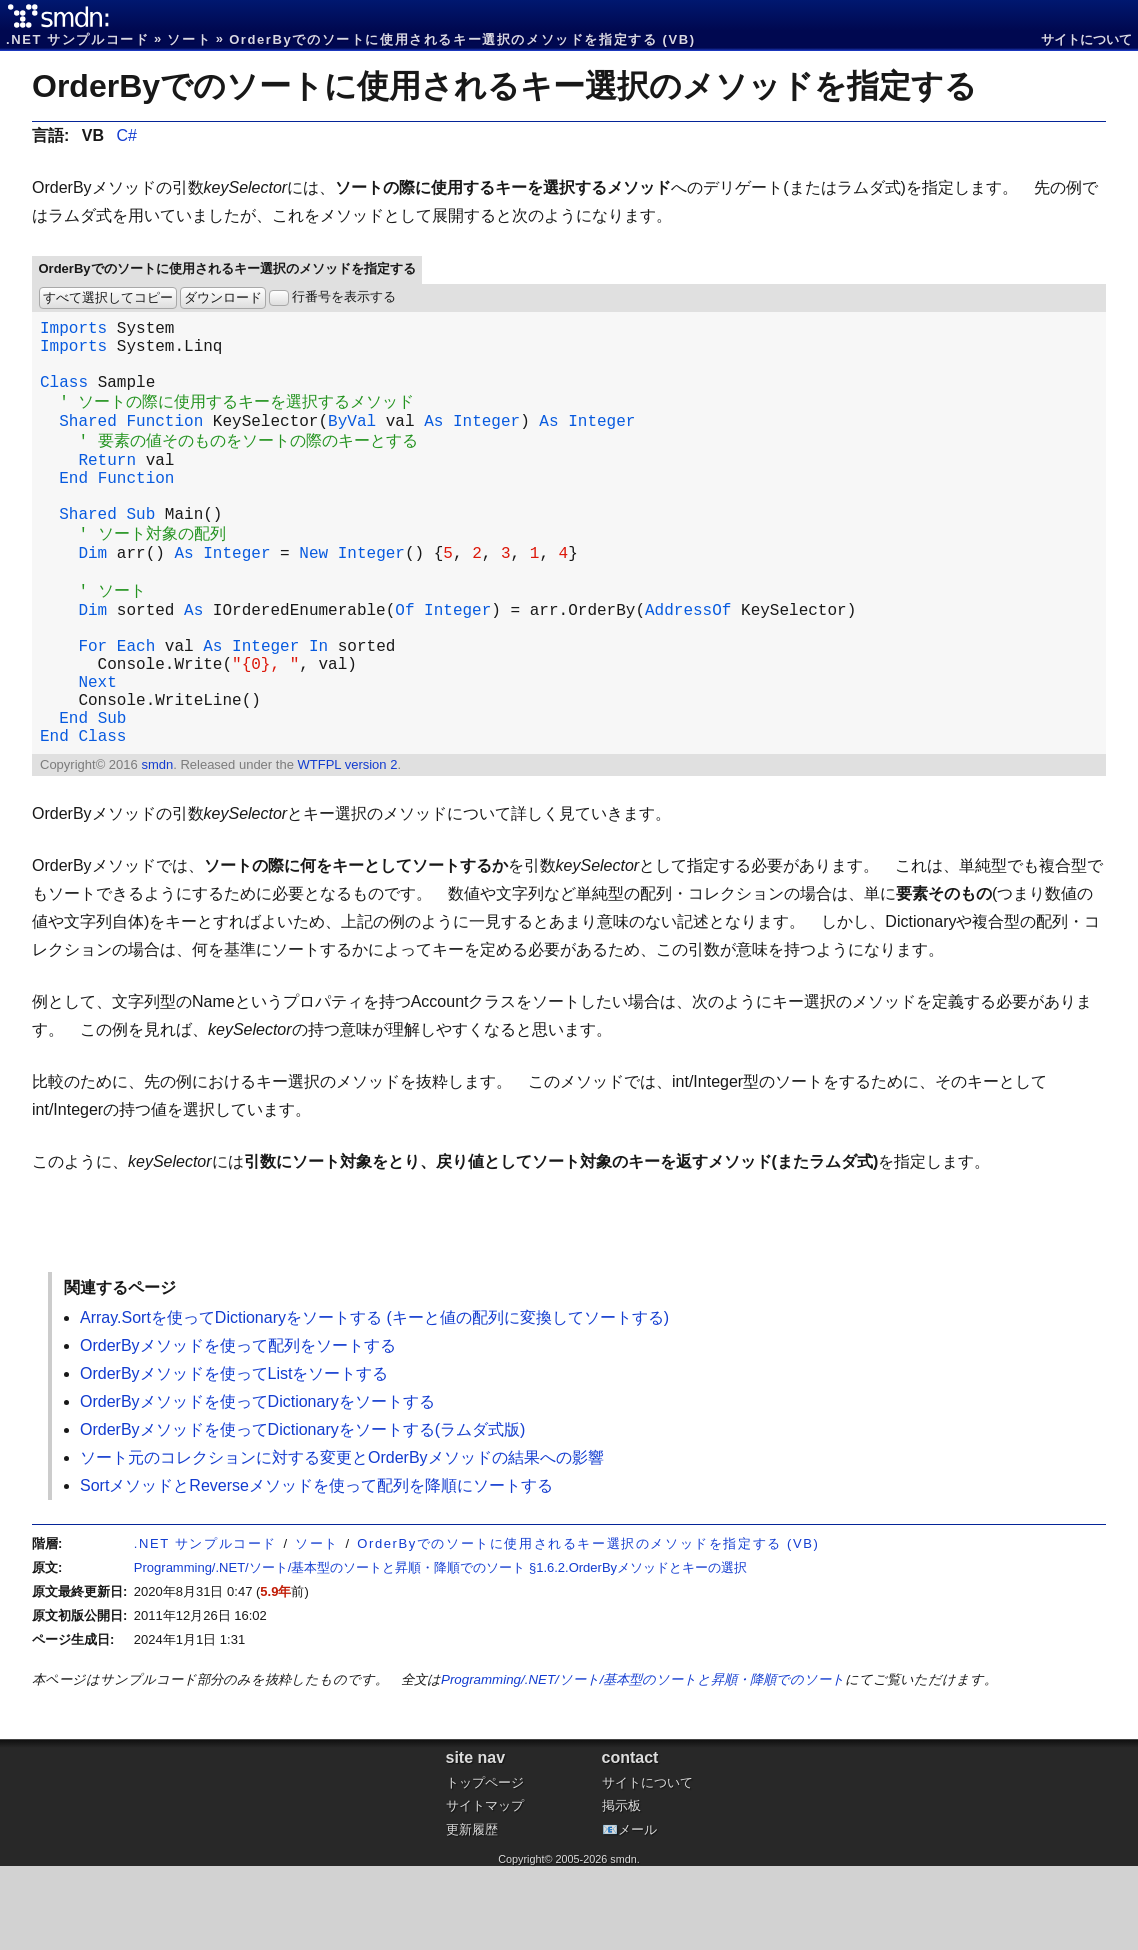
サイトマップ (485, 1889)
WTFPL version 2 (347, 848)
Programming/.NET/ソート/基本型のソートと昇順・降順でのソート (643, 1763)
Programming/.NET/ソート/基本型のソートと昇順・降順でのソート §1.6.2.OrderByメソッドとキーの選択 (440, 1651)
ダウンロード (223, 297)
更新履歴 (472, 1913)
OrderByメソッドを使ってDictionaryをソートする (257, 1485)
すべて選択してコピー (108, 297)
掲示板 (621, 1889)
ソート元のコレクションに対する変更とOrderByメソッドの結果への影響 (342, 1541)
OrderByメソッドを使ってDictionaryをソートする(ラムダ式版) (302, 1513)
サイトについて (1086, 39)
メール (637, 1913)
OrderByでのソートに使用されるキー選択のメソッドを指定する (504, 86)
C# (126, 135)
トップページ (485, 1866)
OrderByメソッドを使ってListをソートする (234, 1457)
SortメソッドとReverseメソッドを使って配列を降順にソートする (316, 1569)
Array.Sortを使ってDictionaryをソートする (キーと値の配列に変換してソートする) (374, 1401)
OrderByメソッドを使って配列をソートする (238, 1429)
